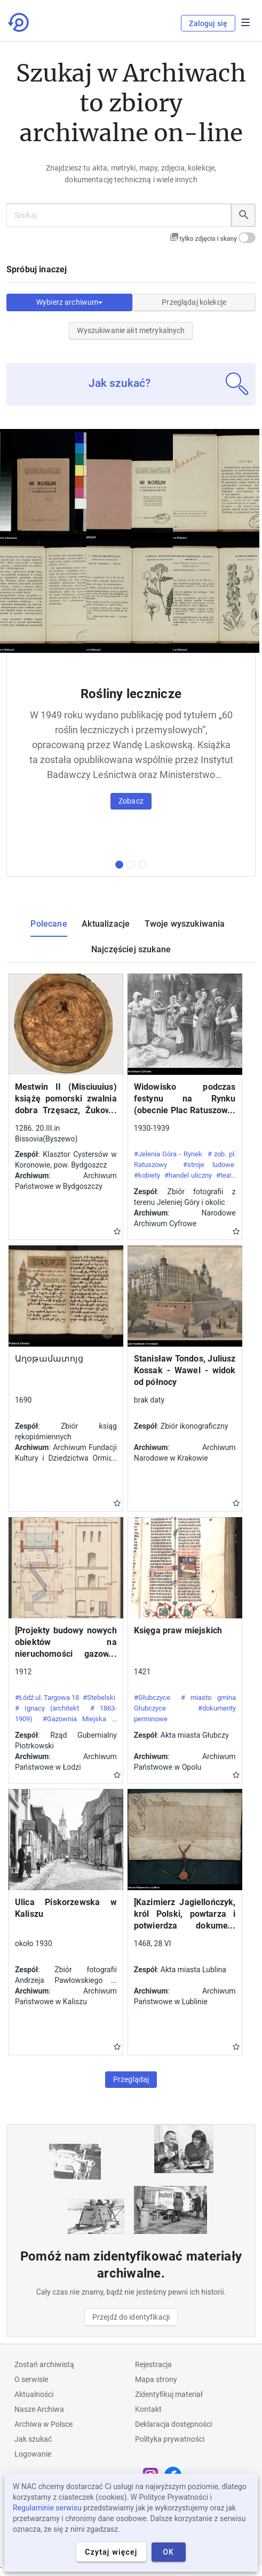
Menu (245, 22)
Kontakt (148, 2409)
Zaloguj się (208, 23)
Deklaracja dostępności (173, 2424)
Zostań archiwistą (44, 2364)
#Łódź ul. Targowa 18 (47, 1698)
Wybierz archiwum (69, 302)
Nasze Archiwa (39, 2409)
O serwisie (31, 2379)
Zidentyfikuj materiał (169, 2394)
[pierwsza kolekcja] (119, 865)
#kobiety (147, 1175)
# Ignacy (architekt (47, 1708)
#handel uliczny (188, 1175)
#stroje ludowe (208, 1165)
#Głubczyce (152, 1698)
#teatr (225, 1175)
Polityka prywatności (169, 2439)
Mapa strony (156, 2379)
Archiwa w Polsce (43, 2424)
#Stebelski (99, 1698)
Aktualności (33, 2394)
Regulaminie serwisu (47, 2508)
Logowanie (32, 2454)
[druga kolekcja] (131, 865)
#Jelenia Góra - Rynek (168, 1154)
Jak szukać (33, 2439)
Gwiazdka (117, 1231)
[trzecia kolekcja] (143, 865)
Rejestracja (153, 2364)
